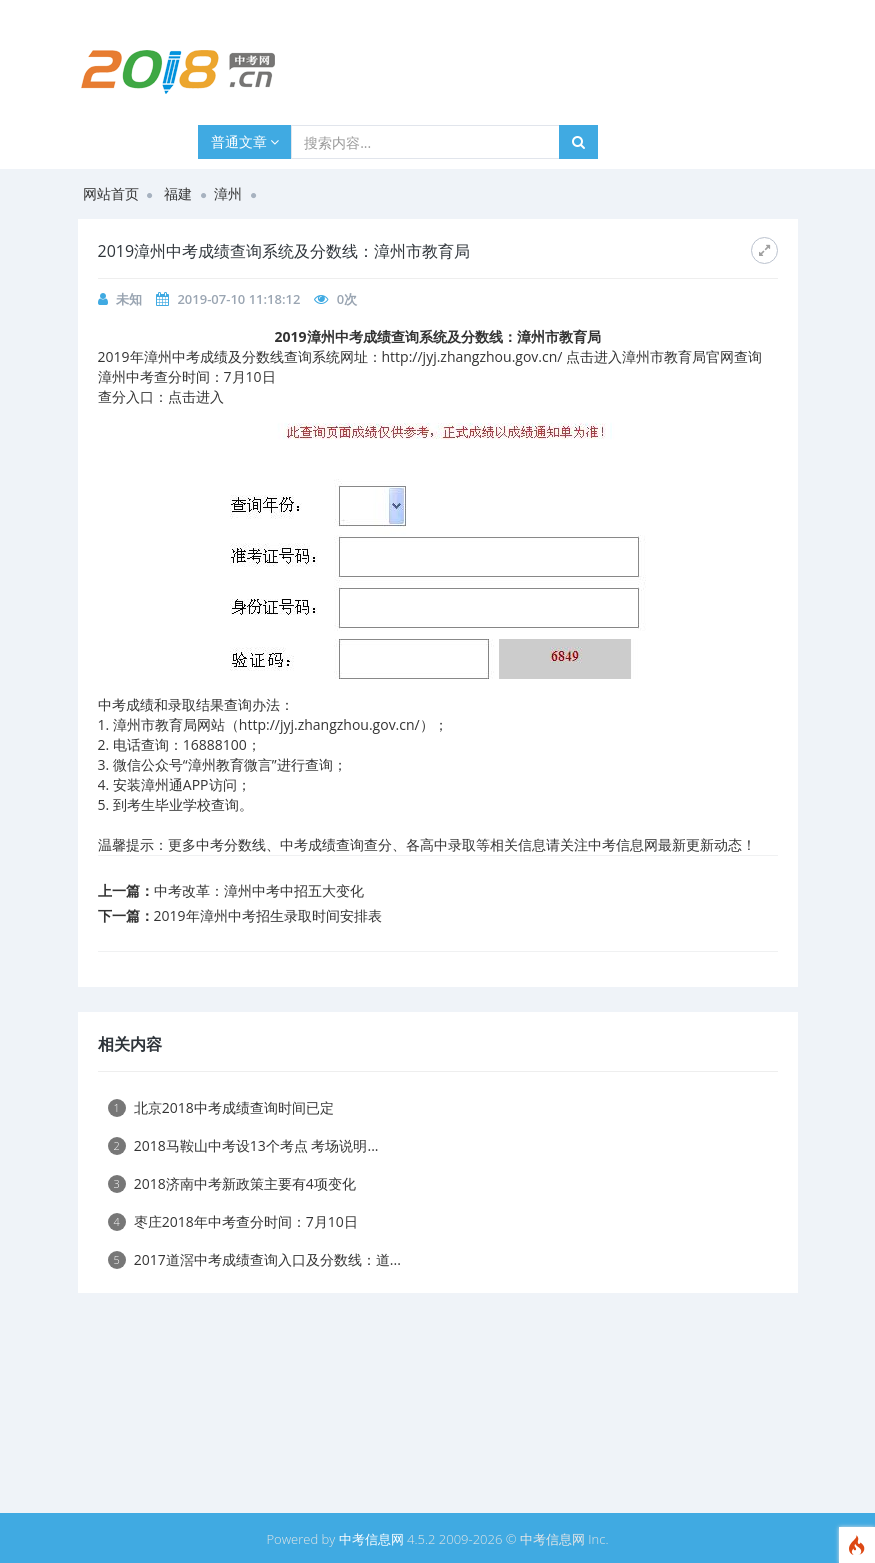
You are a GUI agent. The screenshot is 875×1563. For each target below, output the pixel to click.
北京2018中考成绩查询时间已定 (221, 1107)
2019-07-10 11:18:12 (238, 299)
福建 (178, 193)
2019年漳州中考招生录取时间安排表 (268, 915)
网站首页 (111, 193)
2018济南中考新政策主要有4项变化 (232, 1183)
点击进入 (196, 396)
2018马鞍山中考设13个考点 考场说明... (243, 1145)
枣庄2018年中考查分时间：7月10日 (233, 1221)
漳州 (228, 193)
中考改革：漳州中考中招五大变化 (259, 890)
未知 (129, 299)
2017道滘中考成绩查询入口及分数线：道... (254, 1259)
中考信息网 (371, 1539)
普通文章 (245, 141)
